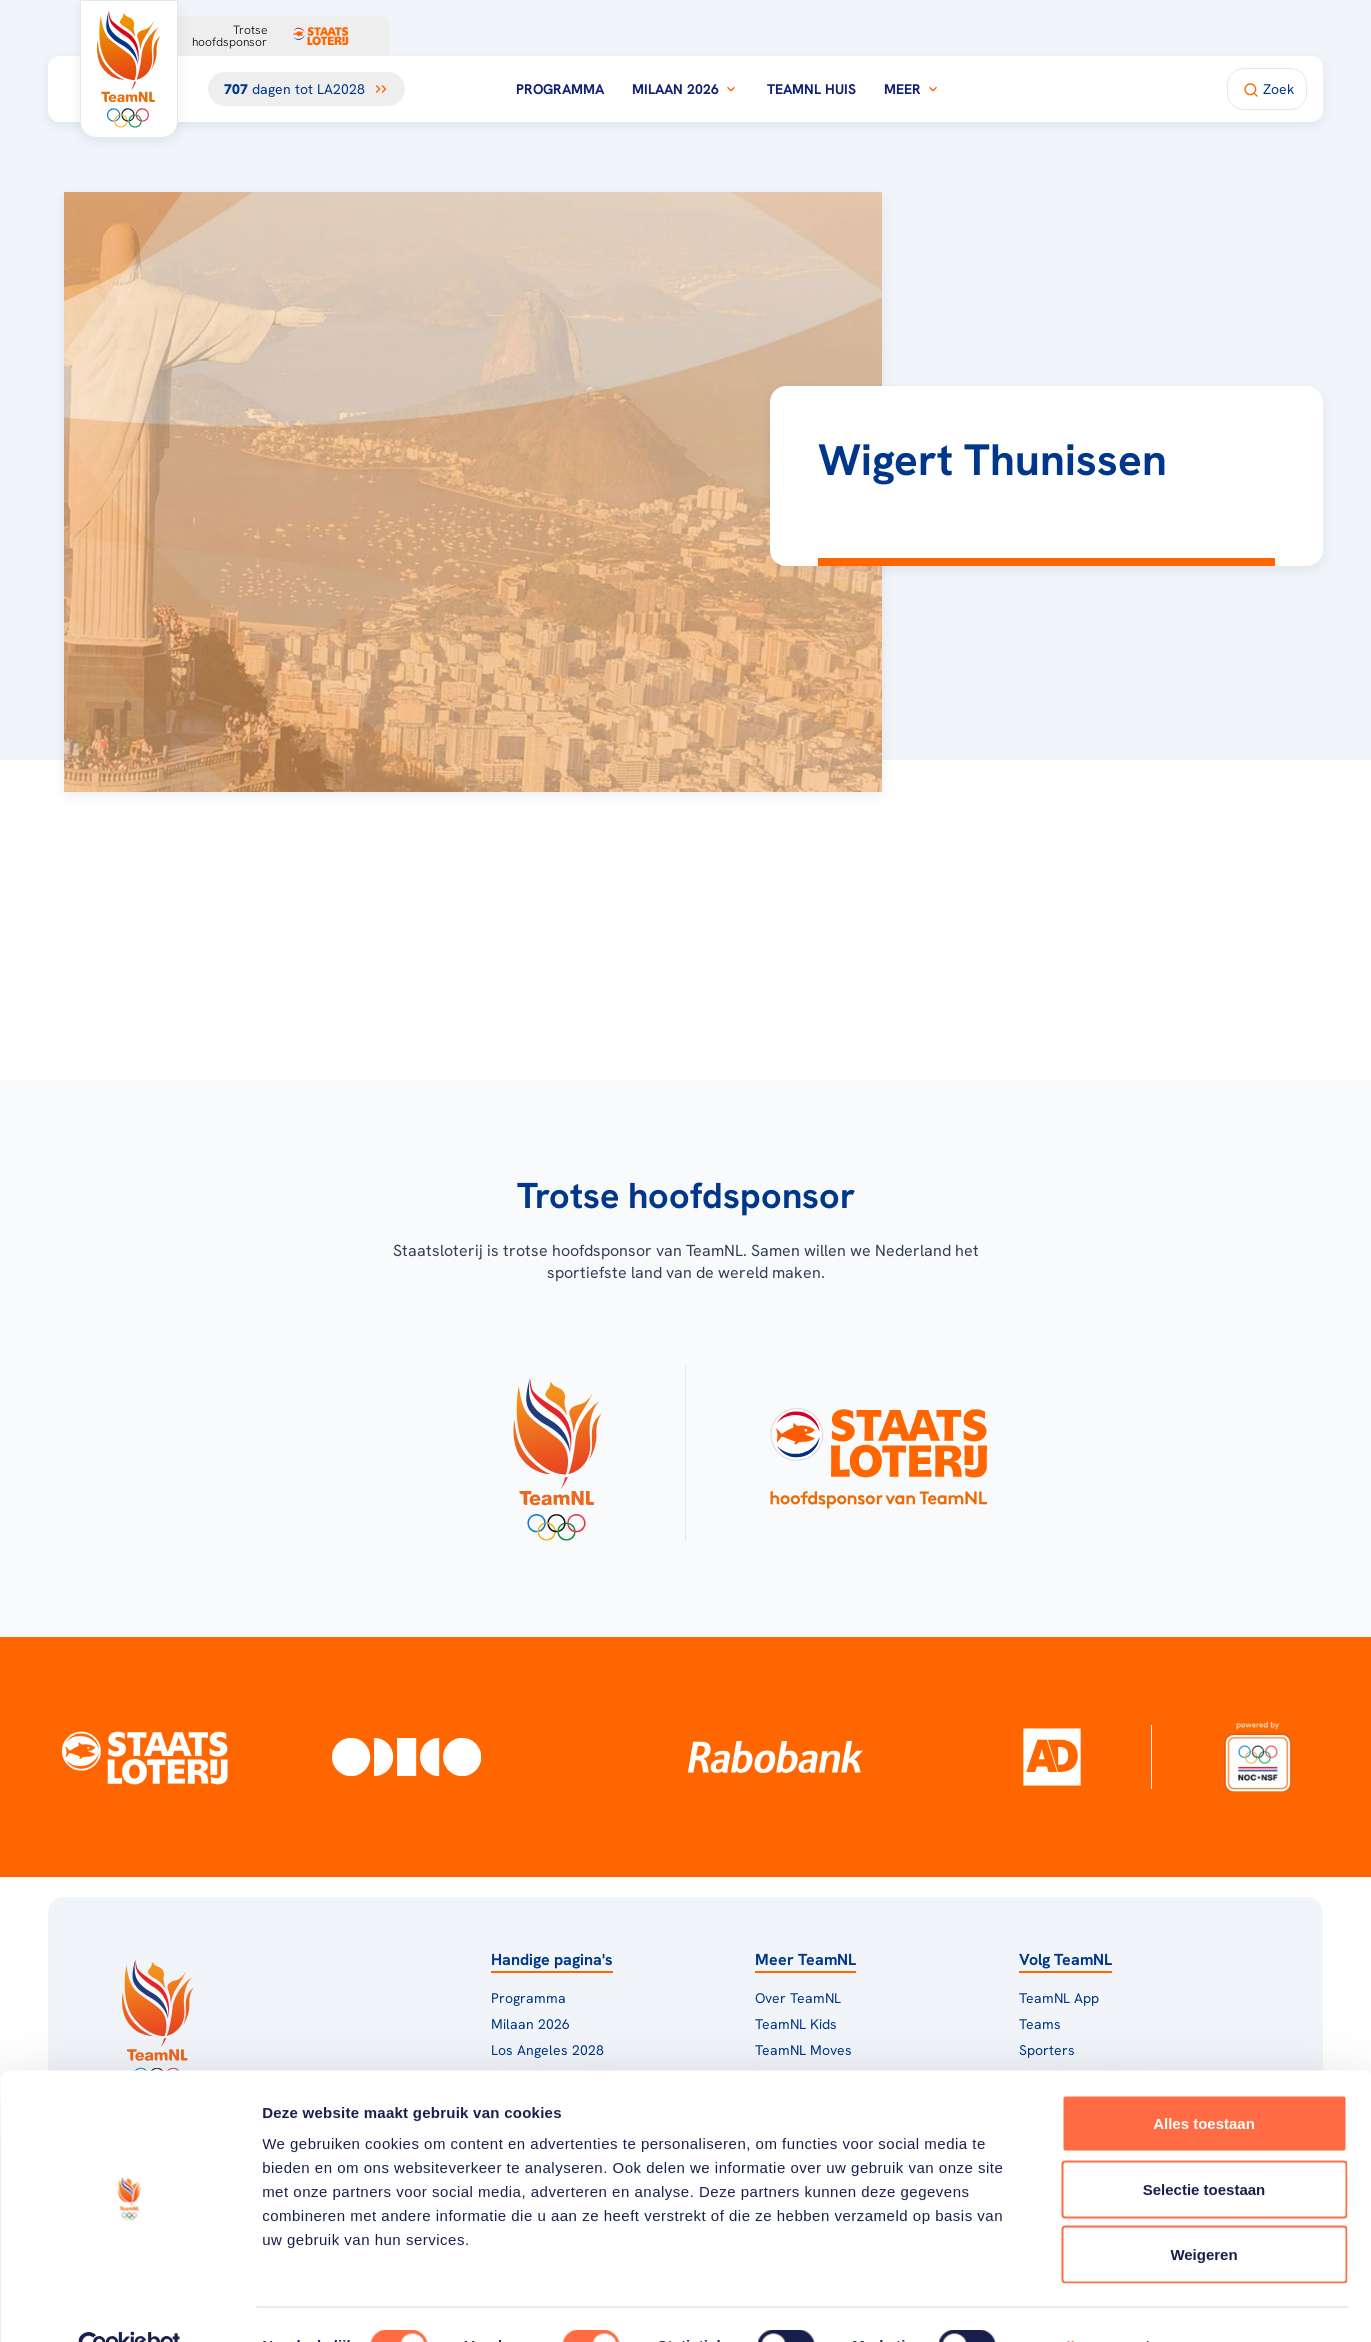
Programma (560, 89)
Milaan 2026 (685, 89)
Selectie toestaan (1204, 2145)
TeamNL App (1059, 1998)
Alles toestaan (1204, 2079)
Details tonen (1080, 2302)
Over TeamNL (798, 1998)
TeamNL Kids (796, 2024)
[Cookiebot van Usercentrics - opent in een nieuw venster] (129, 2303)
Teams (1040, 2024)
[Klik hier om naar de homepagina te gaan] (129, 69)
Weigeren (1203, 2210)
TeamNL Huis (811, 89)
